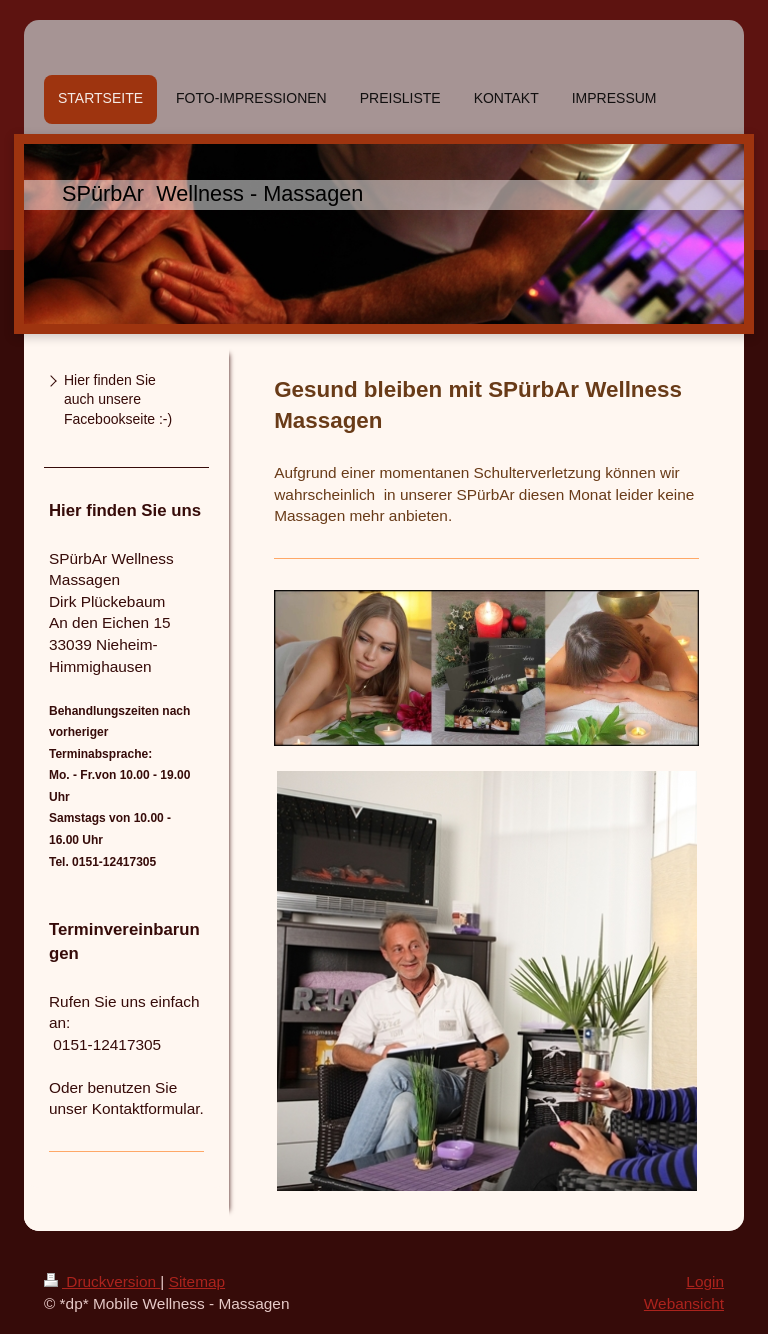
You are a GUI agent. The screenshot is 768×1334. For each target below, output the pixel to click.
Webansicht (684, 1303)
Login (705, 1281)
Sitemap (197, 1281)
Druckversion (102, 1281)
